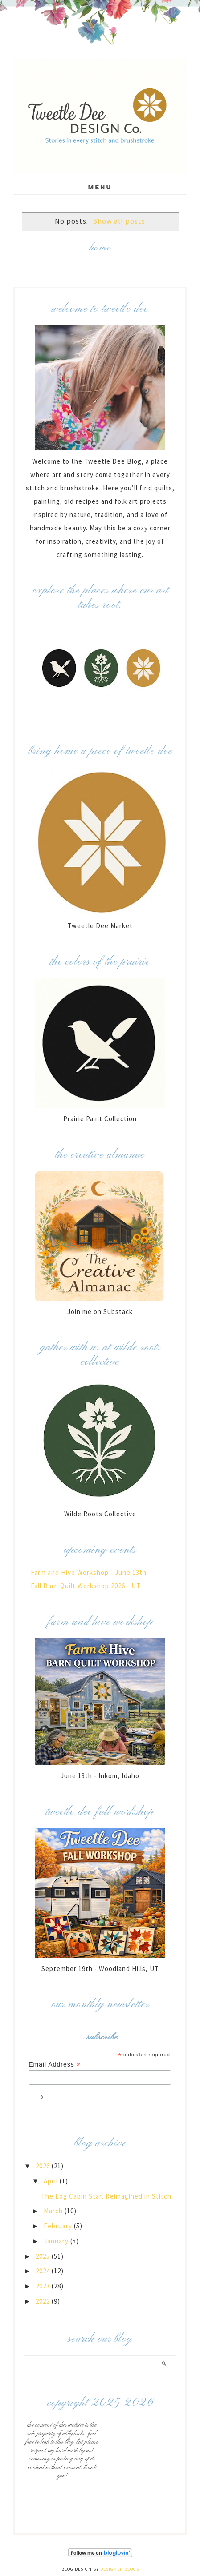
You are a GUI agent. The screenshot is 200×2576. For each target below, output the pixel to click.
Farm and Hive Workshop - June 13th (89, 1572)
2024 (44, 2271)
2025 (44, 2256)
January (57, 2241)
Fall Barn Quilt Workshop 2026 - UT (86, 1586)
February (59, 2226)
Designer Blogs (119, 2569)
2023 (44, 2286)
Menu (100, 187)
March (54, 2211)
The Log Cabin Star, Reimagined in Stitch (106, 2196)
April (52, 2181)
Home (100, 247)
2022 (44, 2301)
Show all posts (119, 221)
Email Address (55, 2064)
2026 (44, 2166)
